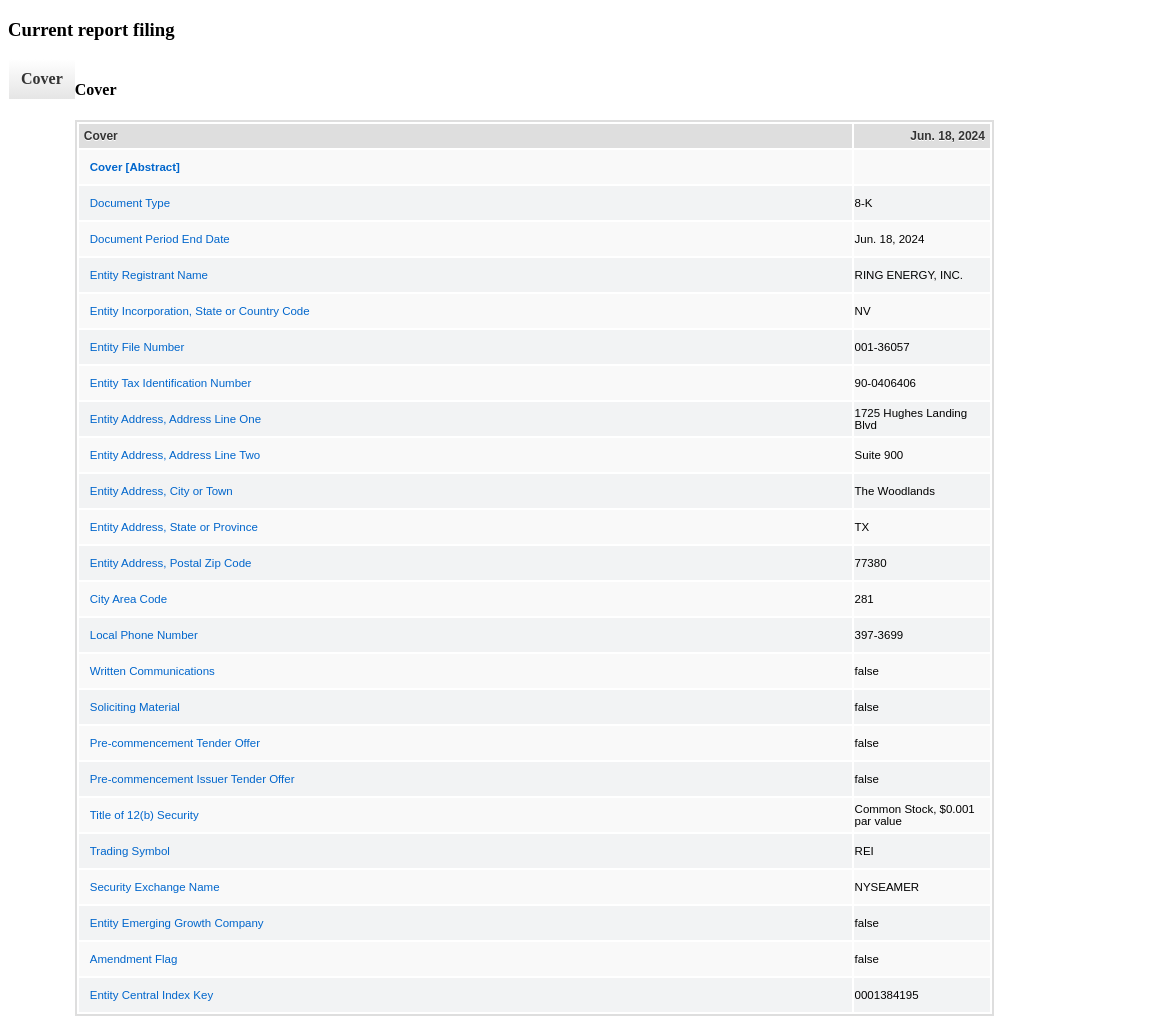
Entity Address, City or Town (161, 491)
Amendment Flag (134, 959)
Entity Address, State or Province (174, 527)
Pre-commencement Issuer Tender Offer (192, 779)
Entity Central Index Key (151, 995)
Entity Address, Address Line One (175, 419)
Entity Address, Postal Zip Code (171, 563)
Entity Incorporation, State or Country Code (200, 311)
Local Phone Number (144, 635)
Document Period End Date (160, 239)
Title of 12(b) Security (144, 815)
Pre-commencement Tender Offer (175, 743)
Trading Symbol (130, 851)
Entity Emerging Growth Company (177, 923)
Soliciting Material (135, 707)
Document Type (130, 203)
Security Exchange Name (155, 887)
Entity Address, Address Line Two (175, 455)
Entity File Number (137, 347)
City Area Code (128, 599)
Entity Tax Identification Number (171, 383)
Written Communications (152, 671)
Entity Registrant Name (149, 275)
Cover (42, 78)
